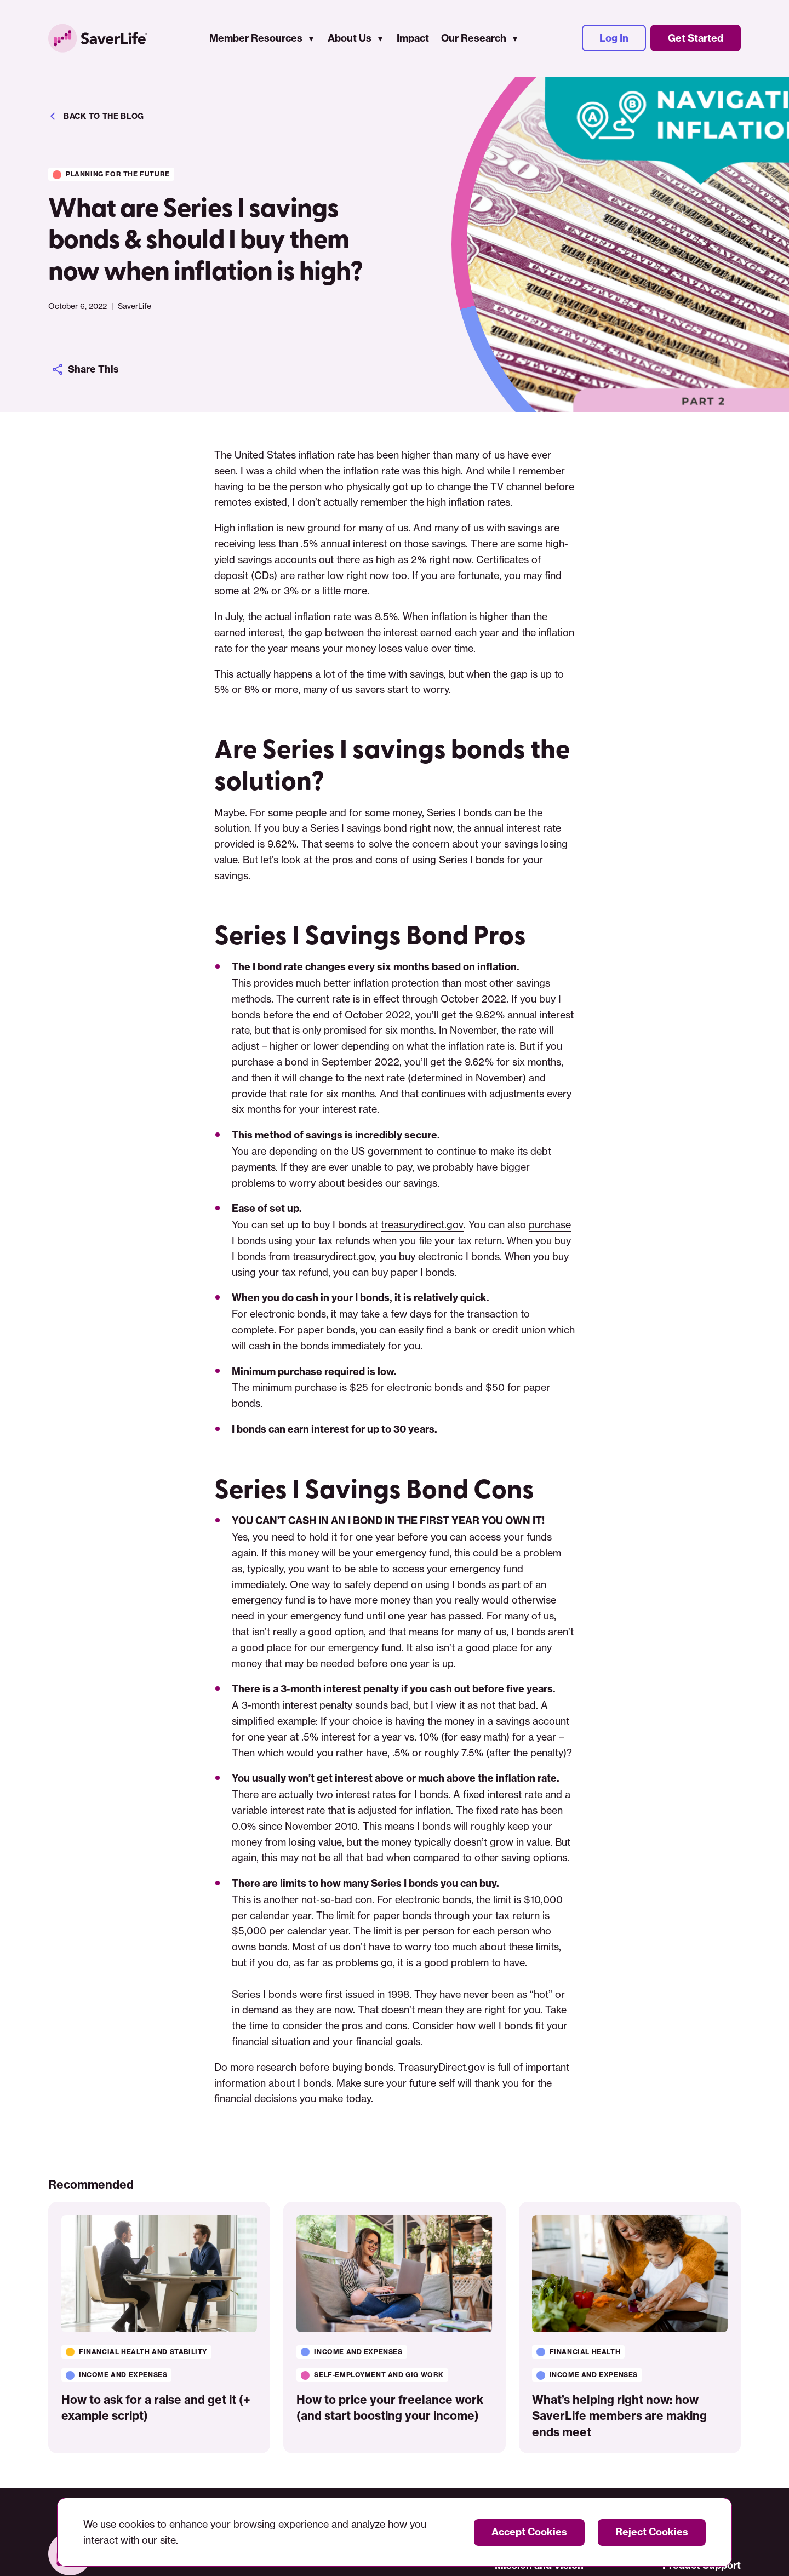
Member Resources (255, 38)
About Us (349, 38)
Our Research (473, 38)
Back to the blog (96, 116)
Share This (85, 369)
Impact (413, 38)
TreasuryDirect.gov (441, 2067)
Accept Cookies (529, 2532)
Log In (613, 38)
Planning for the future (118, 174)
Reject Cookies (651, 2532)
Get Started (695, 38)
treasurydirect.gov (422, 1224)
